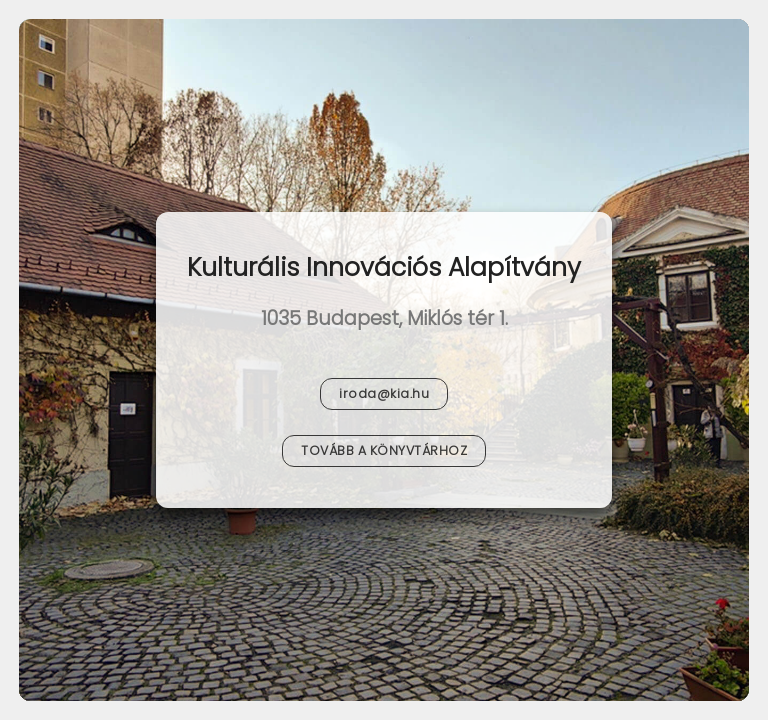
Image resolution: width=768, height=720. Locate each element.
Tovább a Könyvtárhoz (384, 450)
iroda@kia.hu (384, 393)
